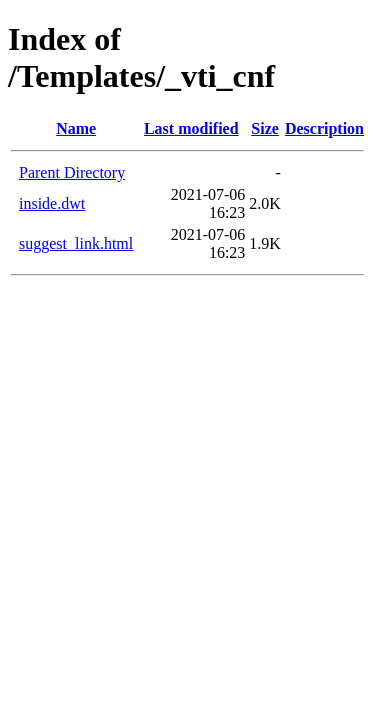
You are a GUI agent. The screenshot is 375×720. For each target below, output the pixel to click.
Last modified (191, 128)
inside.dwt (52, 203)
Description (324, 128)
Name (76, 128)
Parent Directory (72, 172)
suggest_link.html (76, 243)
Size (265, 128)
